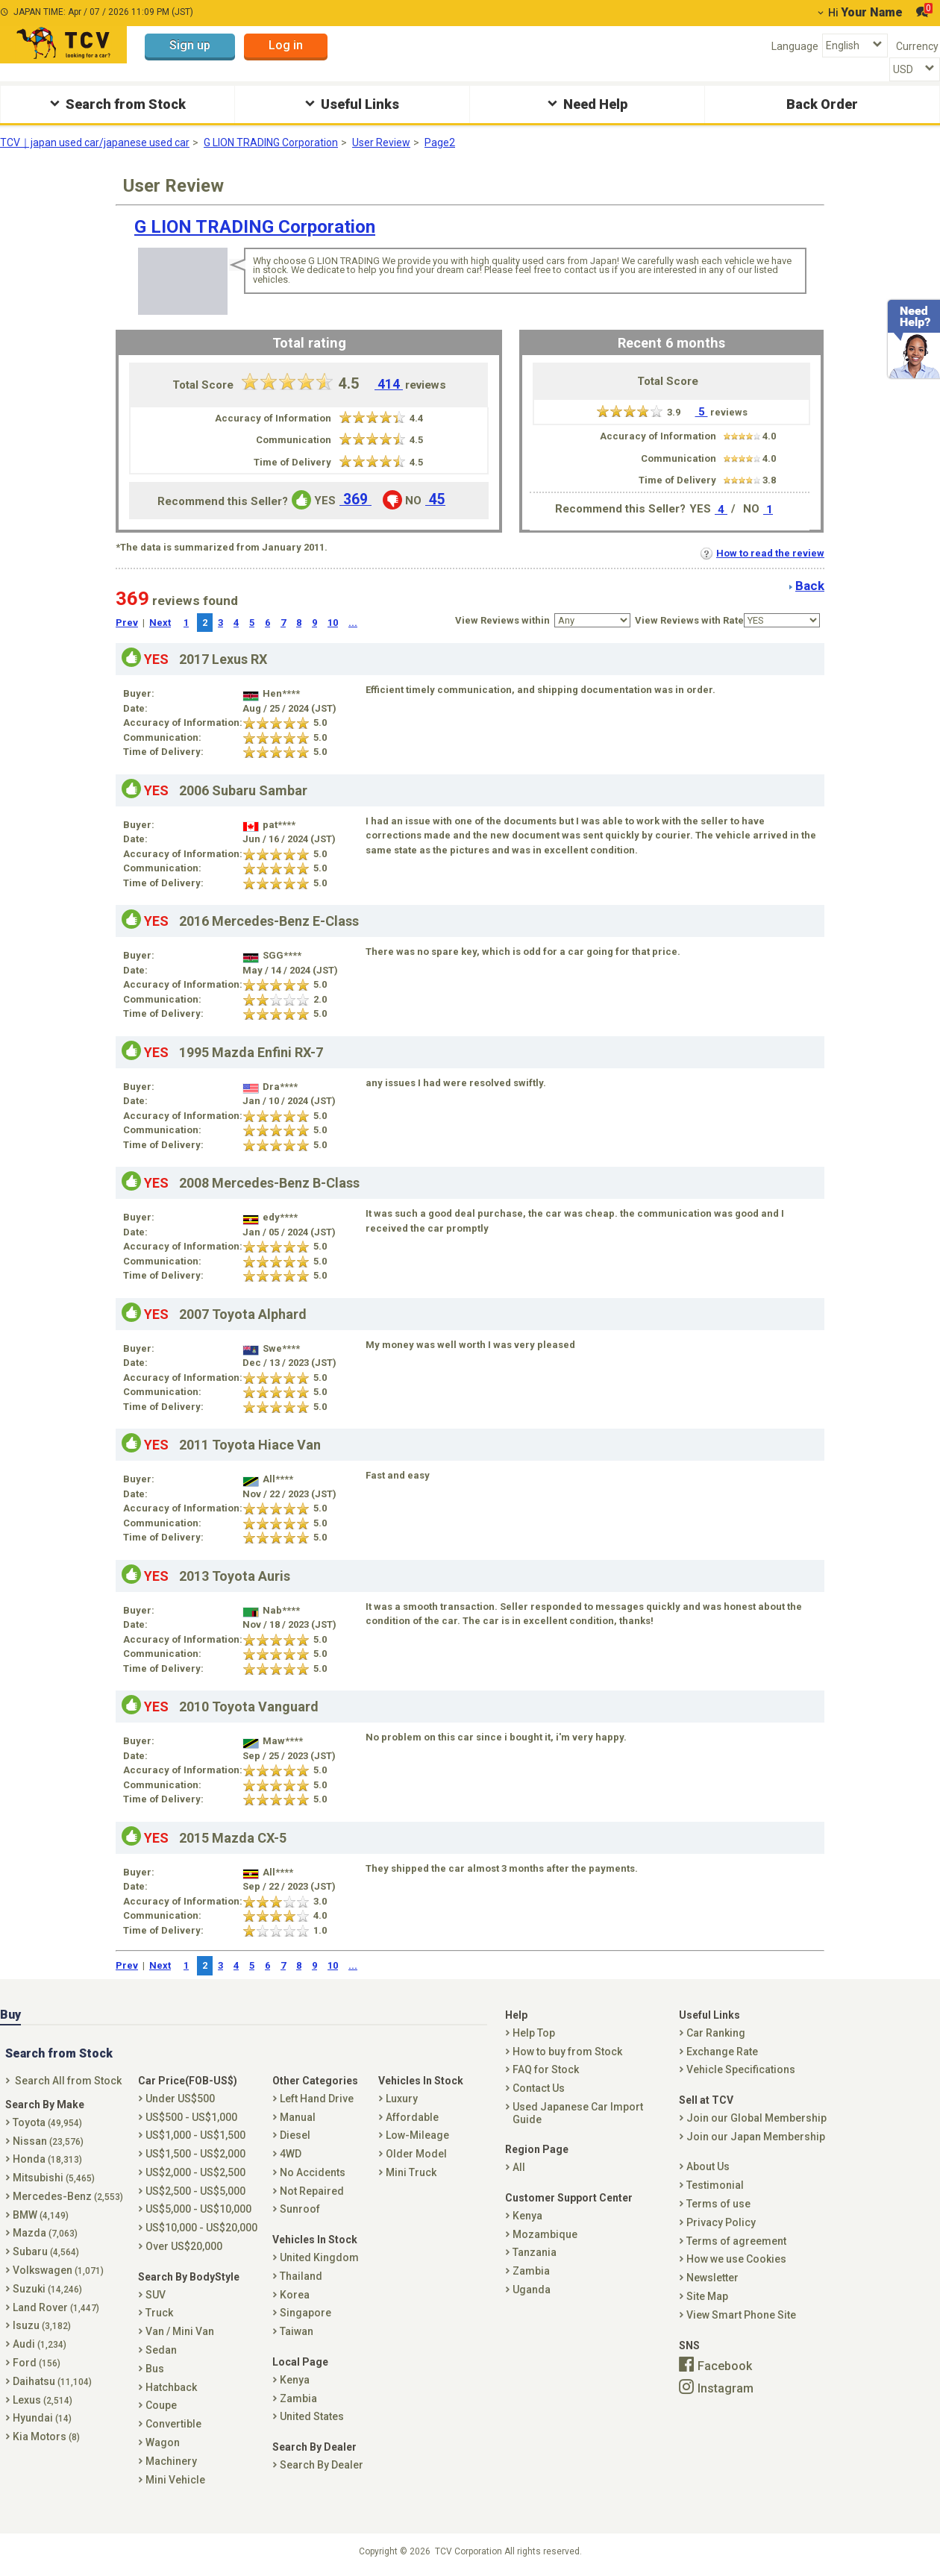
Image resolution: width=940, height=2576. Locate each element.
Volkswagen (58, 2270)
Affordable (412, 2117)
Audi (39, 2344)
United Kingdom (319, 2257)
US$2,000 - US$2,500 (195, 2172)
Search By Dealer (321, 2465)
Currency (917, 46)
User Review (381, 142)
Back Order (822, 104)
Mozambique (545, 2234)
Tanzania (535, 2252)
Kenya (295, 2380)
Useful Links (350, 103)
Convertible (173, 2424)
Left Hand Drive (317, 2099)
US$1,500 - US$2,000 (195, 2154)
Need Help (585, 103)
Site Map (707, 2296)
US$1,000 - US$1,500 (195, 2135)
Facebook (725, 2366)
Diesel (295, 2135)
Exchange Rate (722, 2052)
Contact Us (539, 2088)
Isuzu (42, 2325)
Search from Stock (116, 103)
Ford (36, 2363)
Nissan (48, 2141)
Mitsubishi (54, 2178)
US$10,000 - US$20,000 (201, 2228)
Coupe (161, 2405)
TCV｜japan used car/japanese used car (94, 142)
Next (160, 622)
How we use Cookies (736, 2259)
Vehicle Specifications (740, 2069)
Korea (295, 2295)
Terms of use (718, 2204)
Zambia (298, 2398)
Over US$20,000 (183, 2246)
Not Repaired (312, 2191)
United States (312, 2416)
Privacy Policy (721, 2222)
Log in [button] (286, 45)
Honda (47, 2159)
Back (809, 585)
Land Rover (56, 2307)
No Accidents (312, 2172)
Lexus (42, 2400)
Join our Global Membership (756, 2118)
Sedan (161, 2350)
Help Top (534, 2033)
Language (794, 46)
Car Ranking (715, 2033)
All (519, 2167)
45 (435, 499)
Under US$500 (180, 2099)
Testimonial (715, 2185)
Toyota (47, 2122)
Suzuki (47, 2289)
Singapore (305, 2313)
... (352, 622)
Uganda (532, 2289)
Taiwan (296, 2331)
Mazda (45, 2233)
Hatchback (171, 2387)
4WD (290, 2154)
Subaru (46, 2251)
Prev (127, 622)
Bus (154, 2369)
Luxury (402, 2099)
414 (389, 384)
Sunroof (300, 2209)
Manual (298, 2117)
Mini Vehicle (175, 2480)
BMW (41, 2215)
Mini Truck (411, 2172)
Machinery (171, 2461)
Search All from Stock (68, 2081)
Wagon (162, 2442)
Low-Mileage (417, 2135)
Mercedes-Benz (68, 2196)
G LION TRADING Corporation (271, 142)
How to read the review (762, 553)
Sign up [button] (189, 45)
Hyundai (42, 2418)
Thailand (301, 2276)
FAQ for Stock (546, 2069)
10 (333, 622)
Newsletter (712, 2278)
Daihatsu (52, 2381)
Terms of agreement (736, 2241)
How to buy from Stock (567, 2052)
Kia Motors (46, 2436)
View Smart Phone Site (741, 2315)
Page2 (439, 142)
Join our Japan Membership (755, 2137)
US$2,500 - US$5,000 (195, 2191)
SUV (155, 2295)
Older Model (416, 2154)
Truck (159, 2313)
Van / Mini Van (179, 2331)
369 (355, 499)
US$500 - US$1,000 (191, 2117)
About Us (708, 2166)
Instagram (725, 2388)
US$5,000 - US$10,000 (198, 2209)
